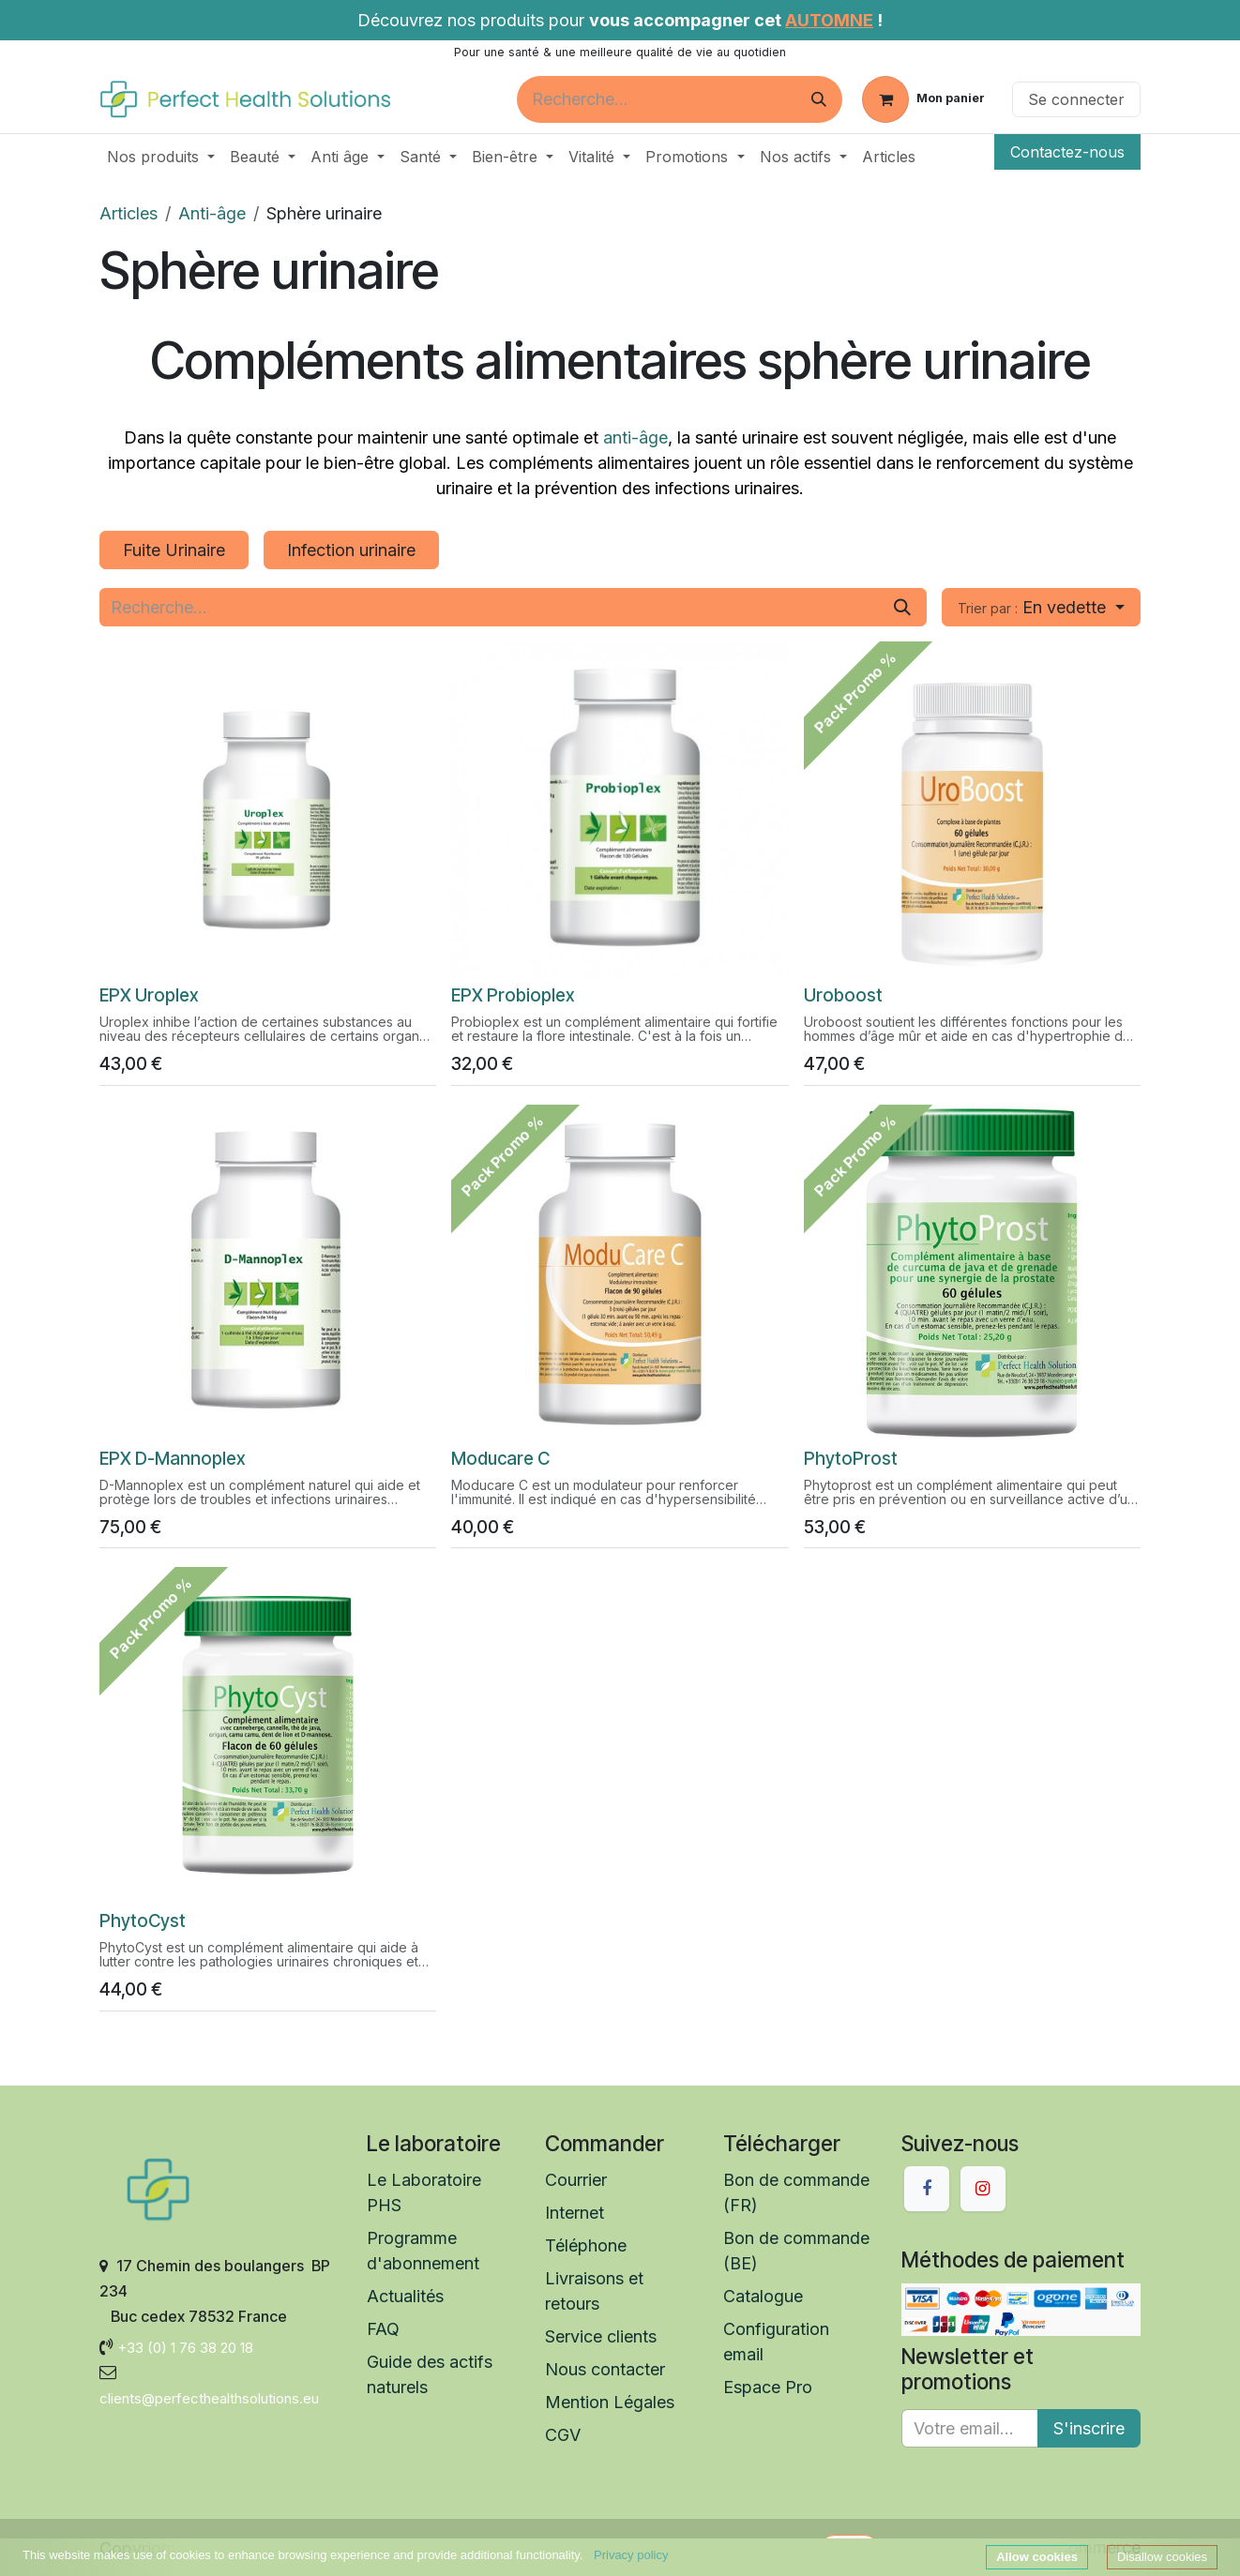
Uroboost (843, 996)
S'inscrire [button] (1089, 2428)
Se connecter (1076, 99)
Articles (128, 213)
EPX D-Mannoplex (172, 1458)
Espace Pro (767, 2387)
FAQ (383, 2329)
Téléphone (586, 2245)
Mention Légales (609, 2402)
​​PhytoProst (851, 1458)
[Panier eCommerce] (923, 99)
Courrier (576, 2180)
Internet (574, 2212)
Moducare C (500, 1458)
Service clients (603, 2336)
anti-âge (635, 437)
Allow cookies (1037, 2557)
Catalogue (763, 2296)
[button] (1041, 607)
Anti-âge (212, 213)
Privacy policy (631, 2555)
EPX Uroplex (149, 996)
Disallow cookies (1162, 2557)
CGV (563, 2435)
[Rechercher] (818, 99)
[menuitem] (160, 156)
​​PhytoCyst (142, 1922)
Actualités (405, 2296)
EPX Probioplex (513, 996)
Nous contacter (605, 2369)
